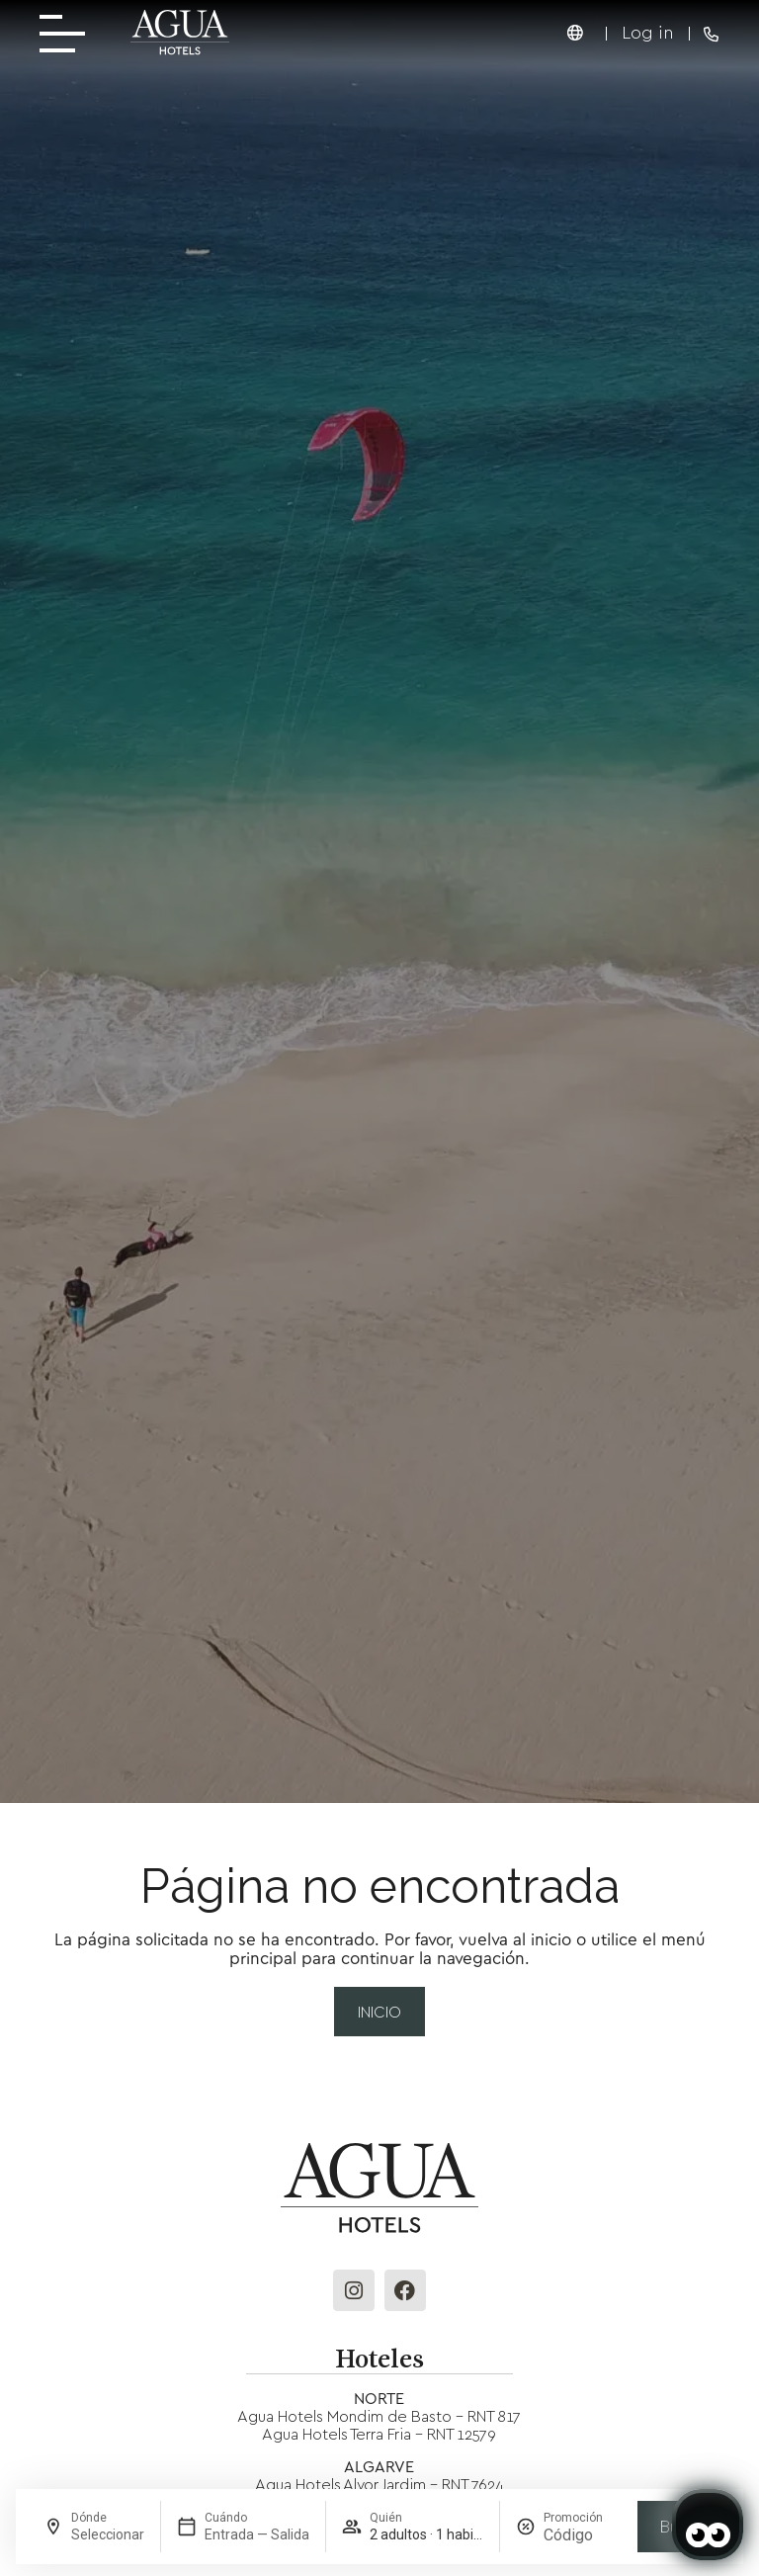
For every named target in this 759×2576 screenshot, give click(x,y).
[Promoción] (583, 2535)
